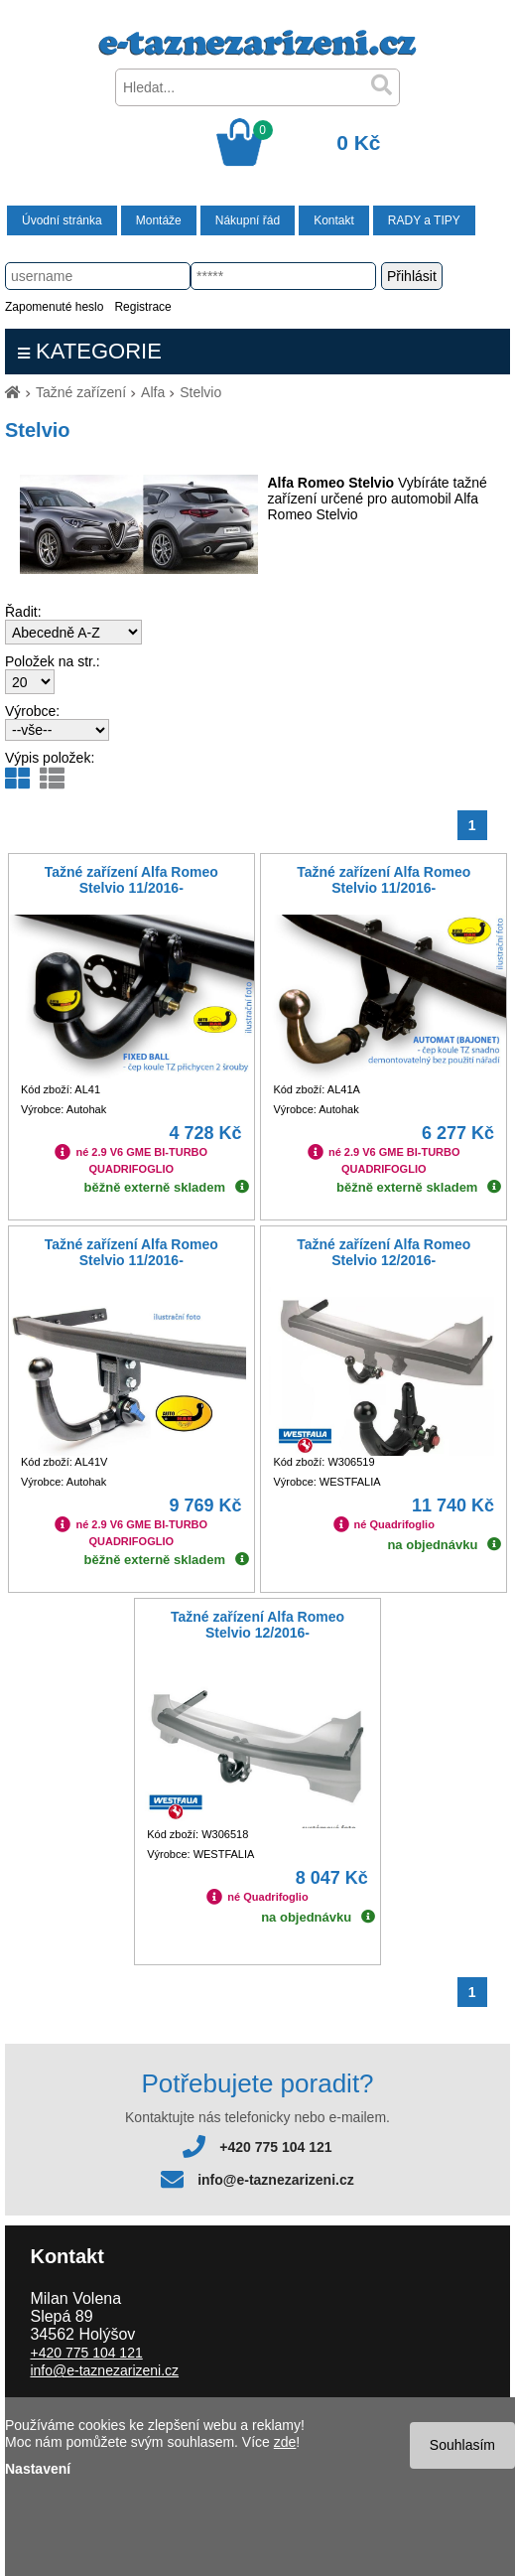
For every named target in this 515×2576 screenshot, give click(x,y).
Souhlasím (462, 2445)
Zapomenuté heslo (54, 307)
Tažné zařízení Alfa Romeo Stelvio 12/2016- (383, 1252)
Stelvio (200, 392)
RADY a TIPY (424, 220)
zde (285, 2442)
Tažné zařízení (81, 392)
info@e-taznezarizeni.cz (275, 2180)
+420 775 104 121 (275, 2147)
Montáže (159, 220)
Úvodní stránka (62, 220)
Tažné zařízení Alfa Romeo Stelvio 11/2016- (131, 880)
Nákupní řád (247, 220)
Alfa (153, 392)
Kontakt (334, 220)
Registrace (142, 307)
